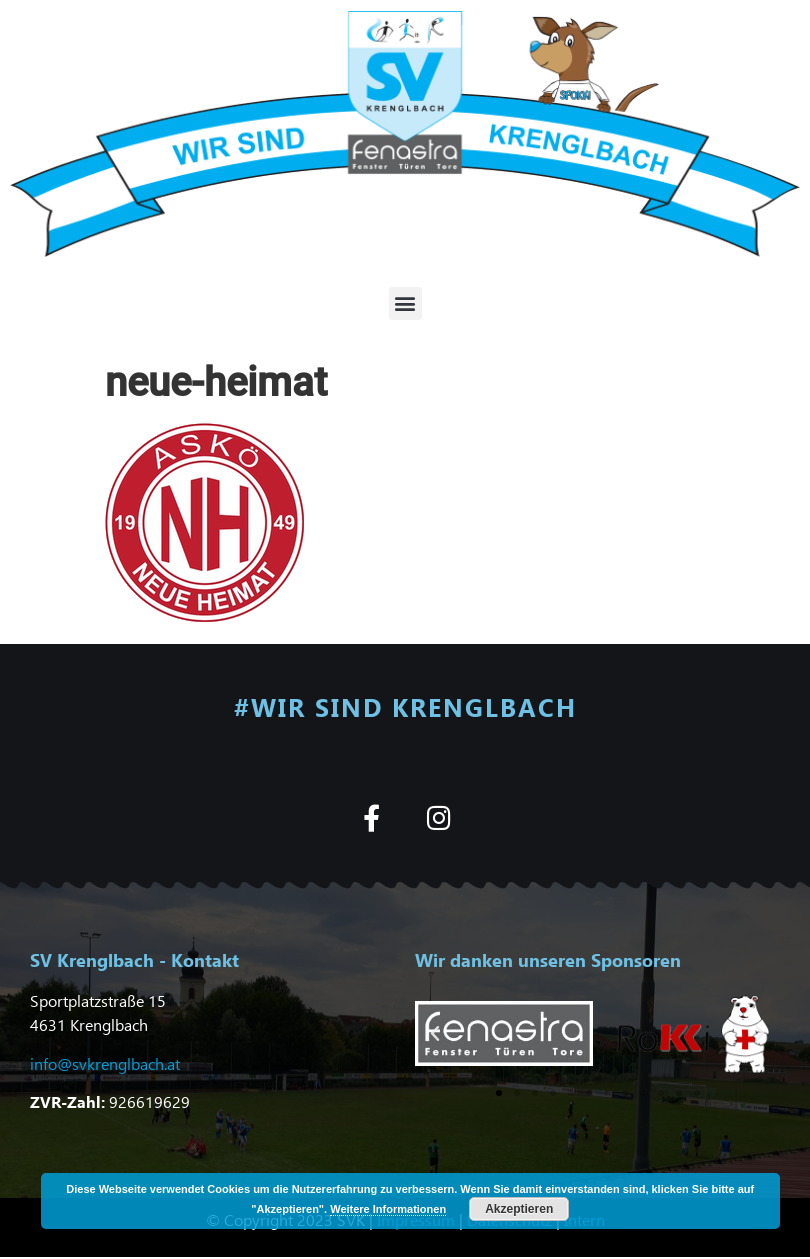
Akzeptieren (519, 1209)
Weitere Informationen (388, 1209)
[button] (405, 303)
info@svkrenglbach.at (105, 1063)
